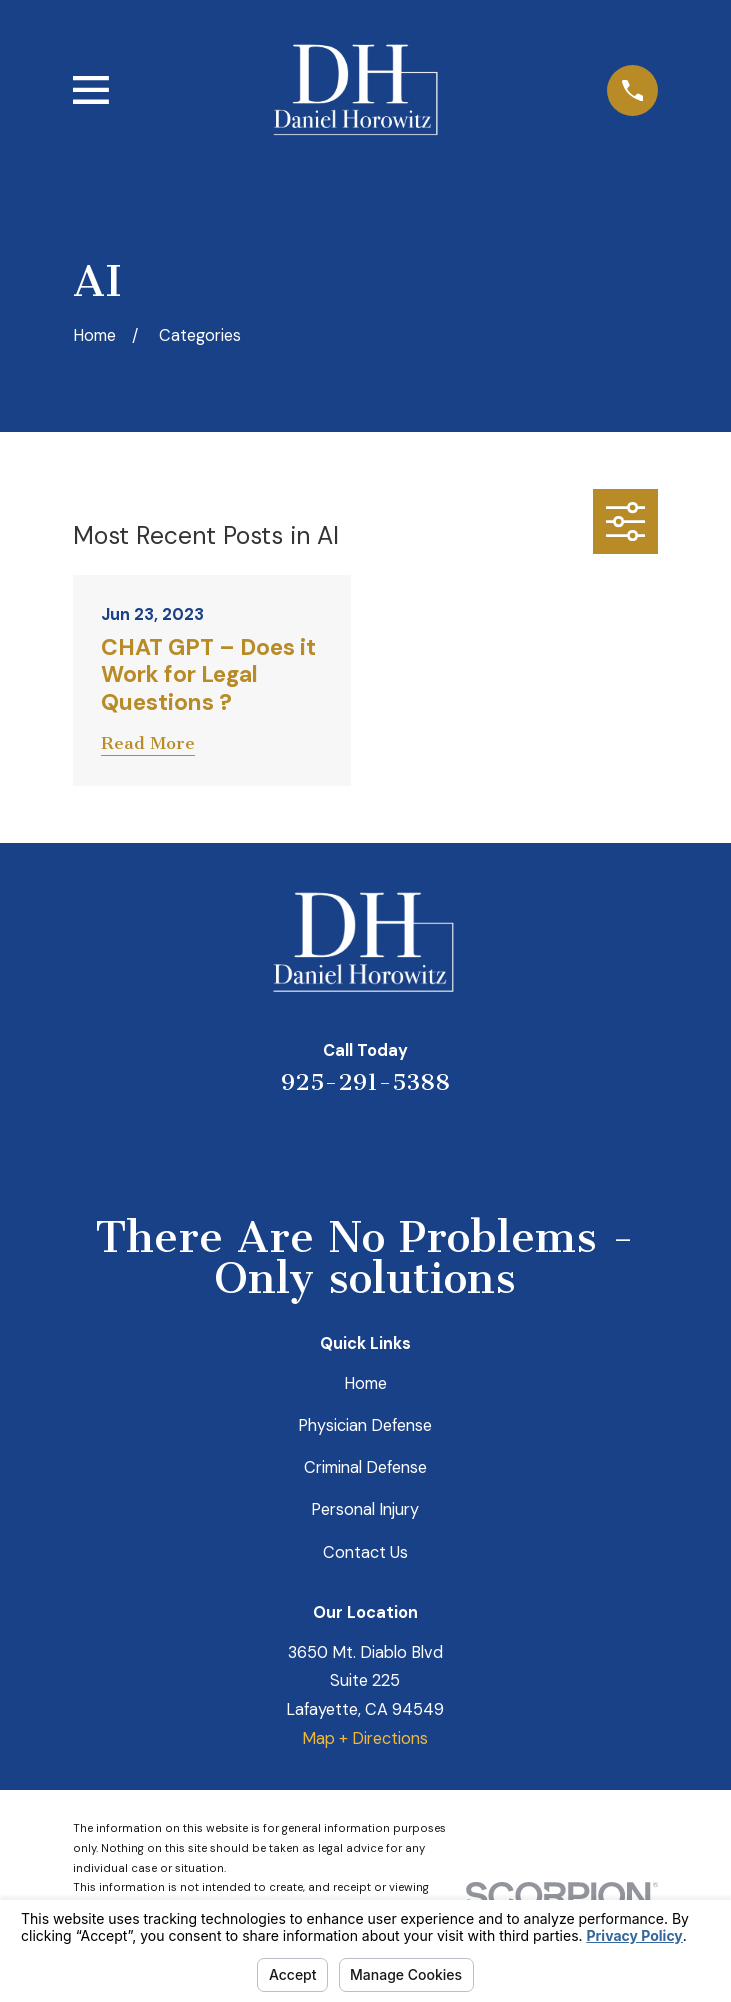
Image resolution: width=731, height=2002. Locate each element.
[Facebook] (443, 1144)
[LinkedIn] (339, 1144)
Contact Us (365, 1552)
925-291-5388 (365, 1082)
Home (365, 1383)
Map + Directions (365, 1738)
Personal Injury (365, 1509)
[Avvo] (391, 1144)
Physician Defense (365, 1425)
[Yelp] (287, 1144)
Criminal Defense (365, 1467)
